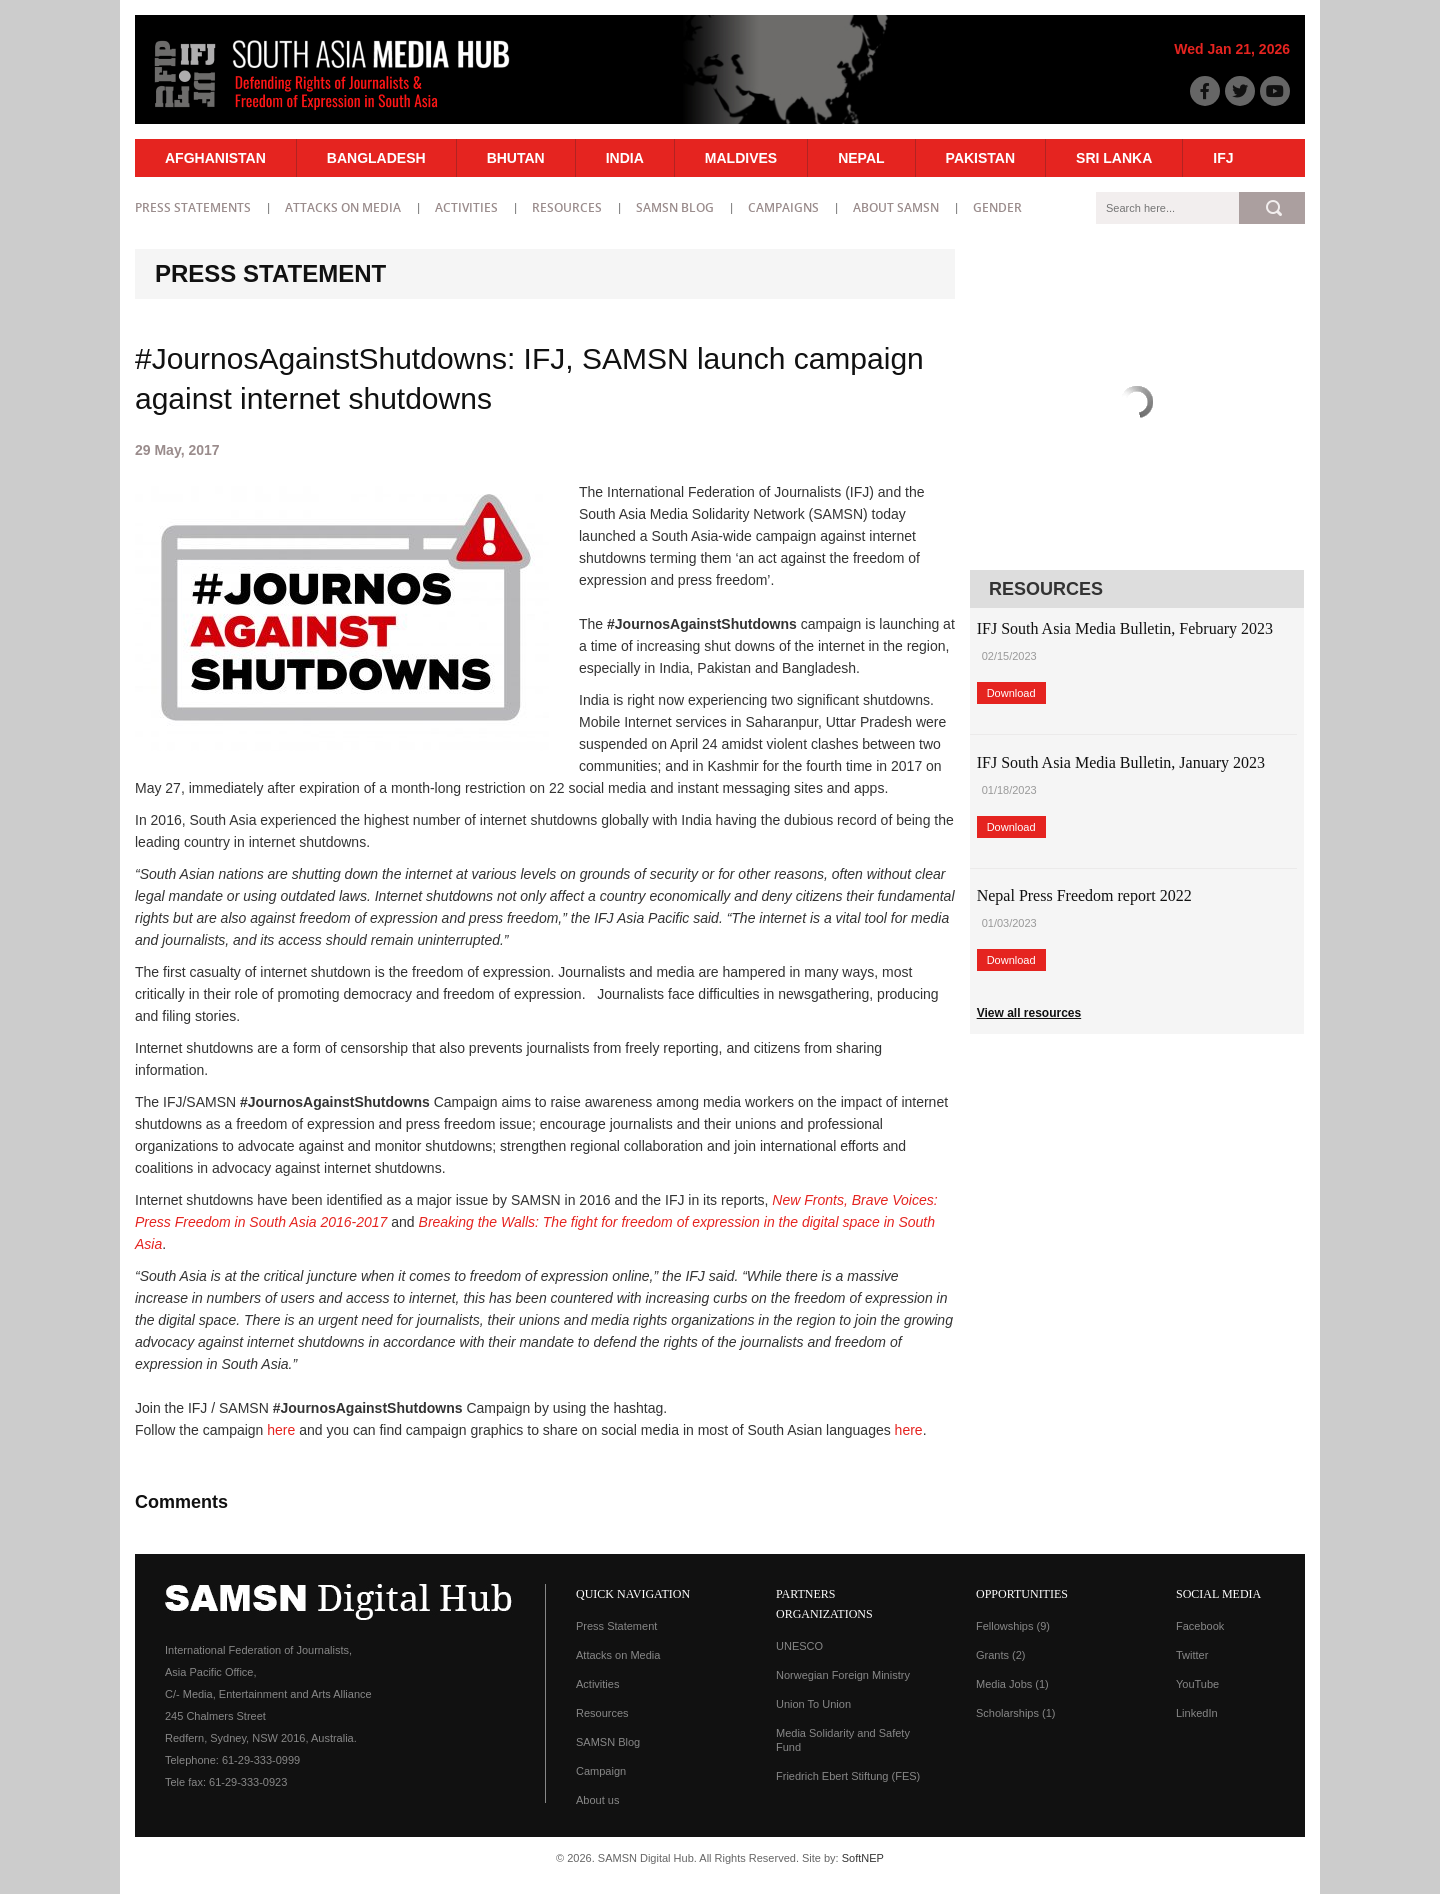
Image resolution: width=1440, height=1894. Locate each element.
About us (597, 1800)
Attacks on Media (343, 207)
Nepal (861, 158)
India (625, 158)
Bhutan (516, 158)
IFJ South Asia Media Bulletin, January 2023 (1121, 762)
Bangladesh (376, 158)
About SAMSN (896, 207)
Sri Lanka (1114, 158)
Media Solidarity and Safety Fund (843, 1740)
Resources (567, 207)
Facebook (1200, 1626)
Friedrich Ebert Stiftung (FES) (848, 1776)
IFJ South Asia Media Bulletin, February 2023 (1125, 628)
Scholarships (1015, 1713)
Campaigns (783, 207)
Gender (997, 207)
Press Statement (616, 1626)
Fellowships (1013, 1626)
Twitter (1192, 1655)
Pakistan (980, 158)
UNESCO (799, 1646)
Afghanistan (215, 158)
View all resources (1029, 1013)
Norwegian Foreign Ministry (843, 1675)
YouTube (1197, 1684)
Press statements (193, 207)
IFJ (1223, 158)
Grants (1001, 1655)
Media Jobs (1012, 1684)
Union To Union (813, 1704)
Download (1011, 693)
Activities (466, 207)
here (281, 1430)
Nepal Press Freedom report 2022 (1084, 895)
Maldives (741, 158)
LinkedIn (1197, 1713)
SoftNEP (863, 1858)
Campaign (601, 1771)
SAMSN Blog (675, 207)
